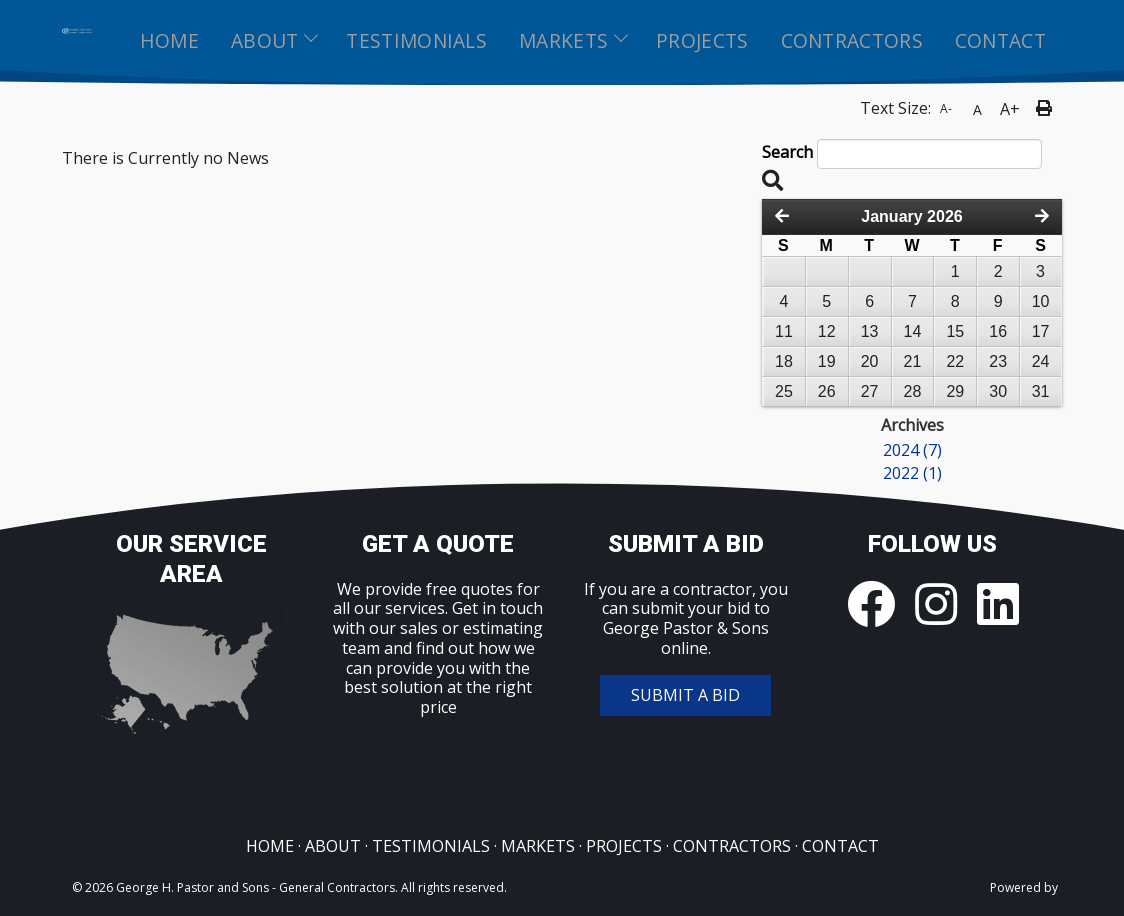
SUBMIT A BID (685, 695)
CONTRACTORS (732, 846)
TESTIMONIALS (431, 846)
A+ (1010, 109)
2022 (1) (912, 474)
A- (946, 108)
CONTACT (840, 846)
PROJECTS (624, 846)
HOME (270, 846)
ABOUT (333, 846)
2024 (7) (912, 451)
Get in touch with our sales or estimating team (438, 627)
